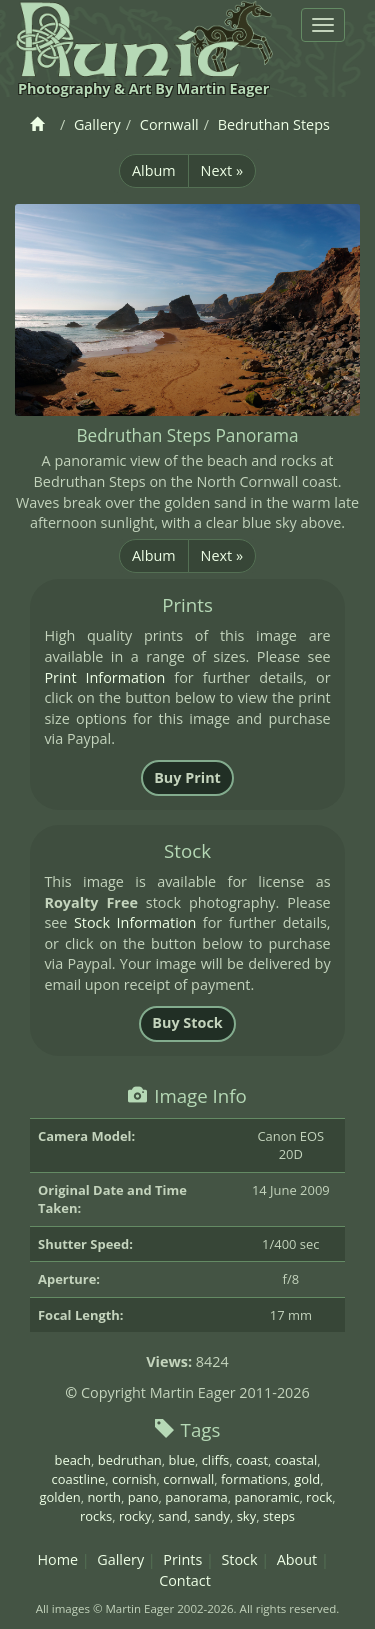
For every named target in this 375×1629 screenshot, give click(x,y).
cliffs (216, 1460)
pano (143, 1497)
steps (279, 1516)
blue (182, 1460)
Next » (222, 170)
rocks (96, 1516)
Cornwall (169, 124)
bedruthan (130, 1460)
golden (59, 1497)
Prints (182, 1559)
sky (246, 1516)
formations (254, 1479)
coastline (78, 1479)
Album (154, 170)
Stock (239, 1559)
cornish (134, 1479)
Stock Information (135, 922)
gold (307, 1479)
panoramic (267, 1497)
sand (172, 1516)
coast (252, 1460)
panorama (196, 1497)
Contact (185, 1580)
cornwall (188, 1479)
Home (57, 1559)
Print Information (104, 677)
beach (72, 1460)
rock (319, 1497)
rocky (135, 1516)
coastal (296, 1460)
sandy (212, 1516)
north (104, 1497)
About (297, 1559)
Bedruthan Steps (274, 124)
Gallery (97, 124)
